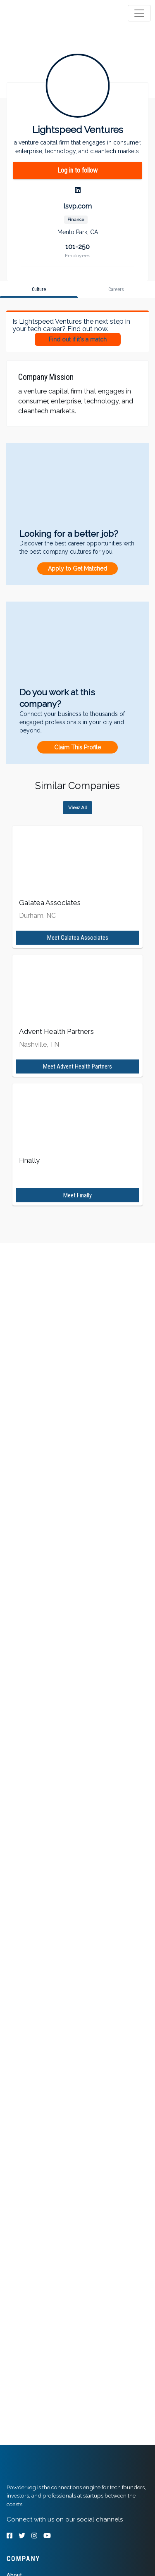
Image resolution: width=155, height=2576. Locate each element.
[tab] (38, 13)
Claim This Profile (77, 747)
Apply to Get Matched (77, 568)
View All (77, 807)
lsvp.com (78, 206)
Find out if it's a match (78, 339)
